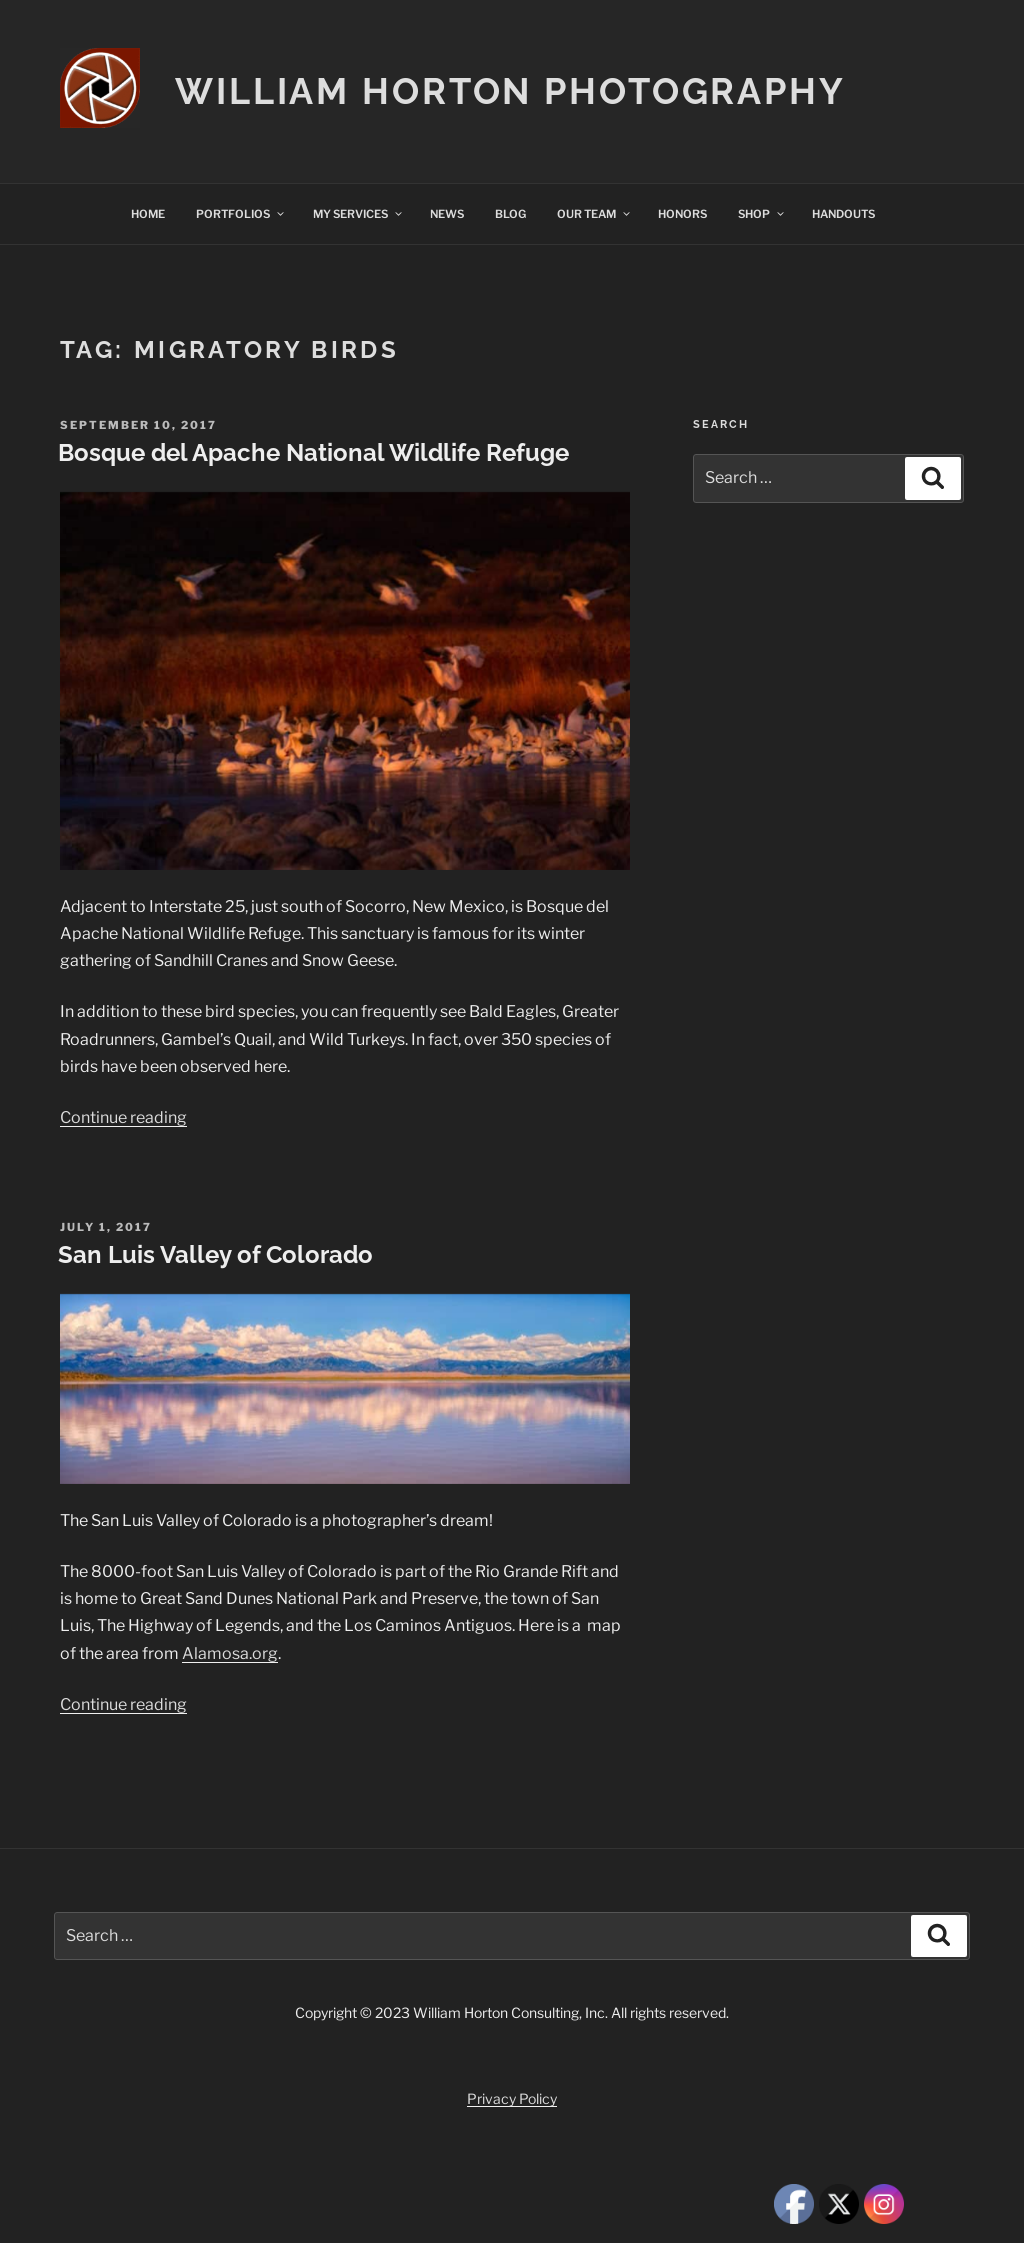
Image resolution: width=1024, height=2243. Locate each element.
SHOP (762, 214)
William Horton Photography (510, 91)
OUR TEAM (594, 214)
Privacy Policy (512, 2098)
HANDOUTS (843, 214)
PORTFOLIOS (241, 214)
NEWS (447, 214)
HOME (148, 214)
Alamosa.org (230, 1653)
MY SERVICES (358, 214)
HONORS (682, 214)
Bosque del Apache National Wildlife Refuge (313, 452)
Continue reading (123, 1117)
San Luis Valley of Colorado (215, 1254)
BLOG (510, 214)
